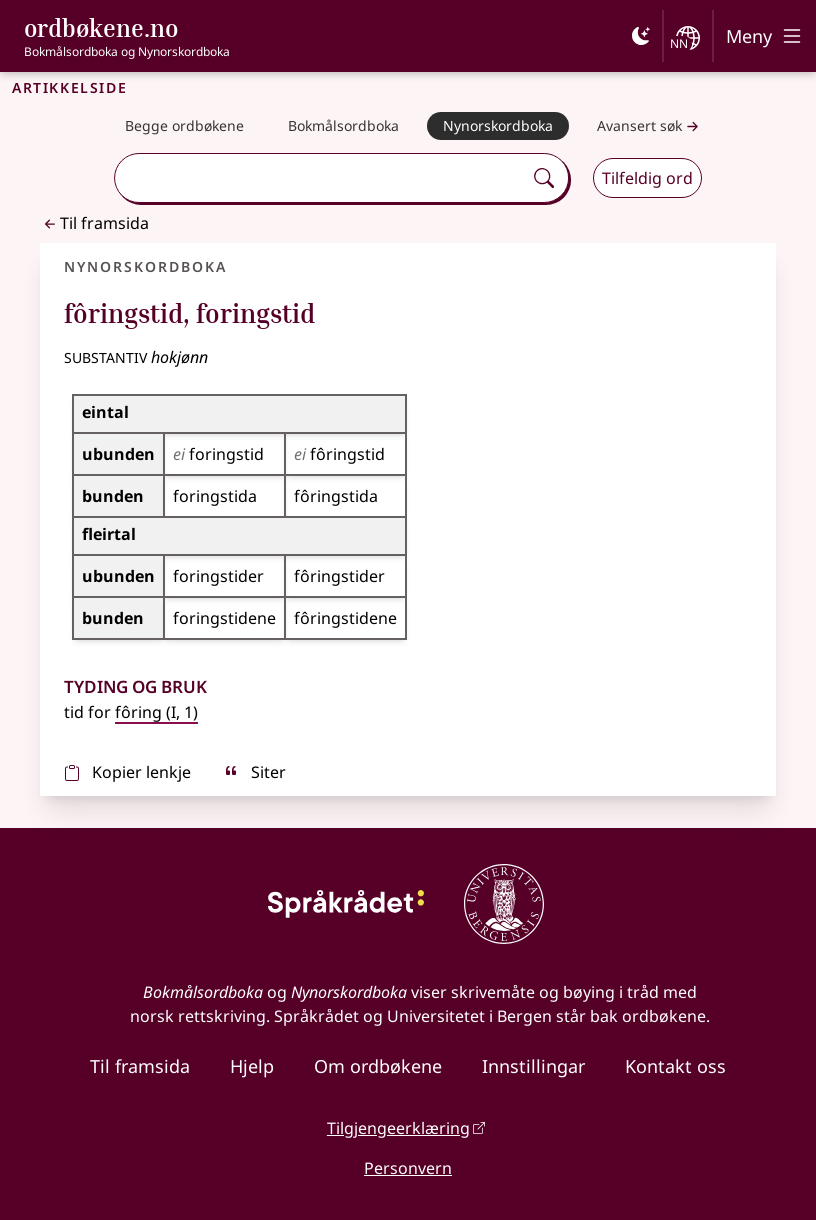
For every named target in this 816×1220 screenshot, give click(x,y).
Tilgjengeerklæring (398, 1128)
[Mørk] (641, 36)
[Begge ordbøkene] (184, 126)
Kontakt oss (675, 1066)
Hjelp (252, 1066)
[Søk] (544, 178)
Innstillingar (533, 1066)
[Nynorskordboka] (498, 126)
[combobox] (321, 178)
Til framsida (94, 223)
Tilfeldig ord (647, 178)
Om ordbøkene (378, 1066)
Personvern (408, 1168)
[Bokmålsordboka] (343, 126)
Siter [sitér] (254, 772)
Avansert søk (650, 126)
